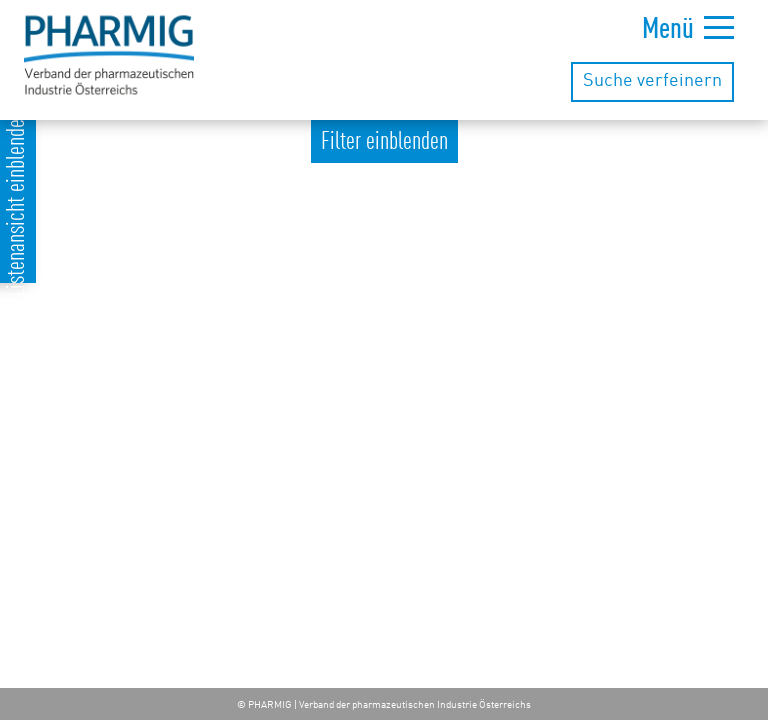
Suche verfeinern (652, 81)
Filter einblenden (384, 142)
